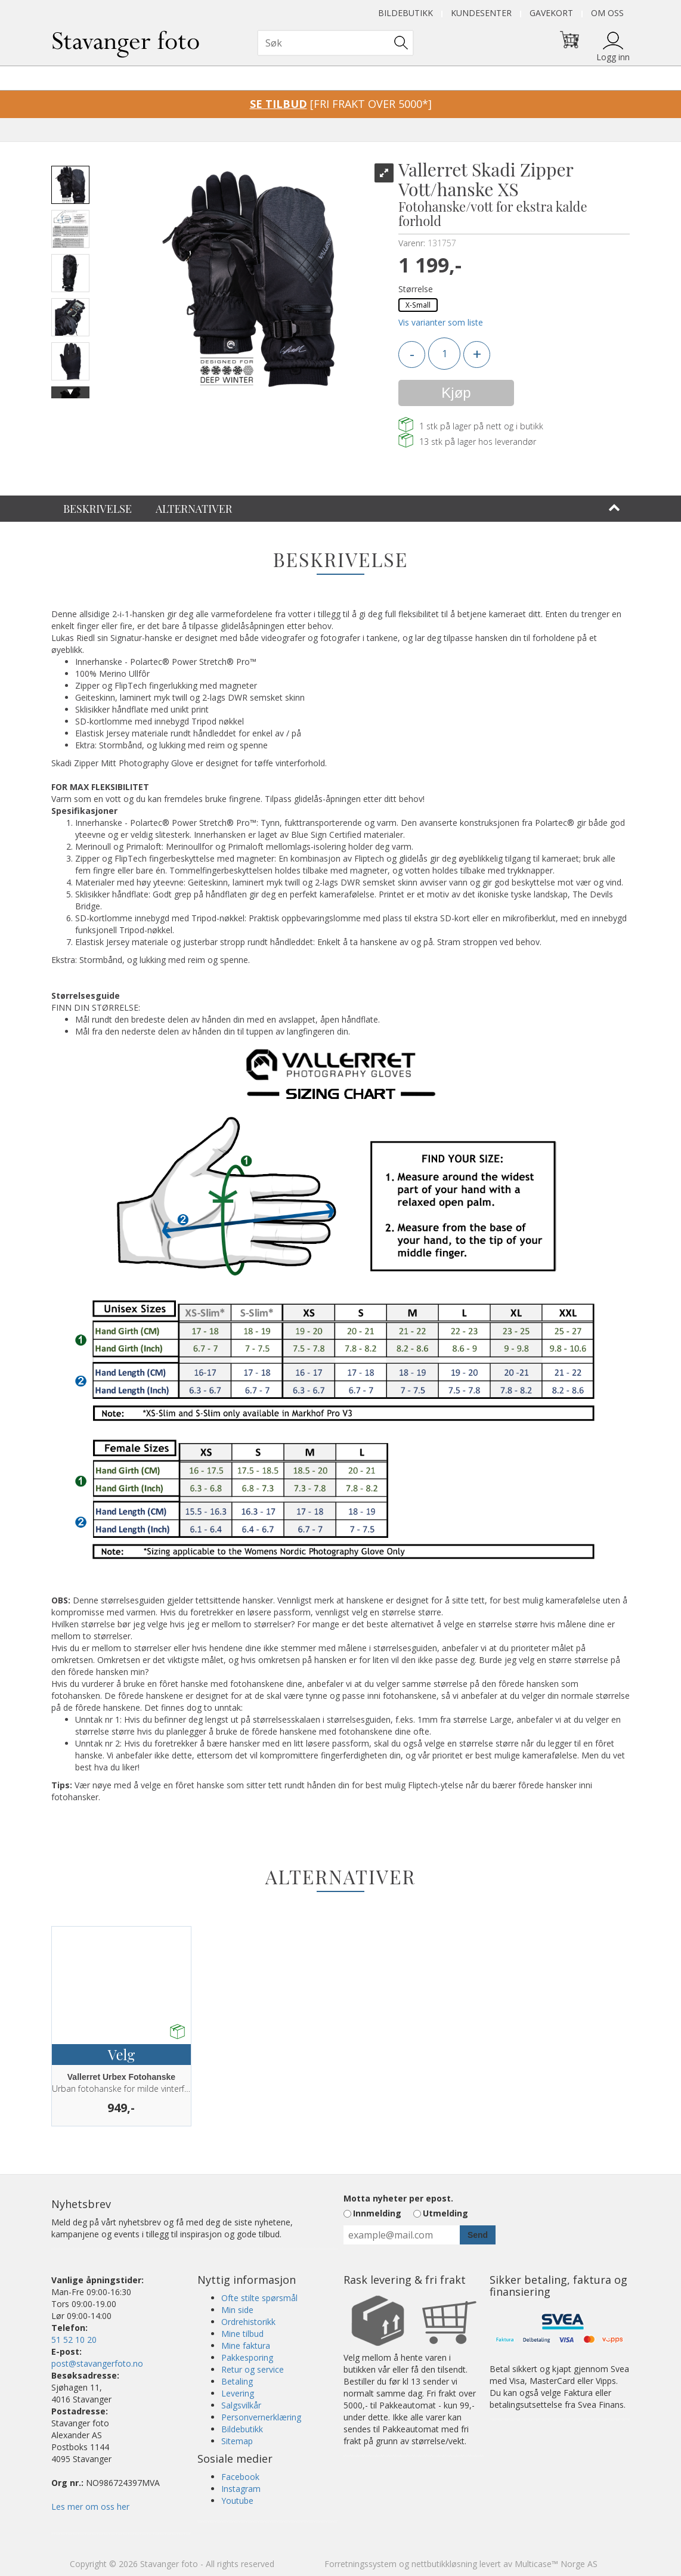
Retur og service (252, 2369)
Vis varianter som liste (440, 322)
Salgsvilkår (241, 2405)
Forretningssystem (360, 2563)
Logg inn (613, 57)
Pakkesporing (247, 2357)
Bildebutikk (405, 12)
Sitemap (237, 2441)
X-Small (418, 304)
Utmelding (445, 2213)
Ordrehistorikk (248, 2321)
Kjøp (455, 393)
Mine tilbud (242, 2333)
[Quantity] (444, 354)
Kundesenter (481, 12)
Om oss (607, 12)
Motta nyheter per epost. (398, 2198)
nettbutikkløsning (444, 2563)
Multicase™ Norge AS (556, 2563)
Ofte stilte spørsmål (259, 2297)
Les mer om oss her (90, 2506)
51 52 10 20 (74, 2339)
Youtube (237, 2500)
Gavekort (551, 12)
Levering (237, 2393)
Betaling (237, 2381)
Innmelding (377, 2213)
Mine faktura (245, 2345)
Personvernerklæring (261, 2417)
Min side (237, 2309)
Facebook (240, 2476)
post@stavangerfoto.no (97, 2363)
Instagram (241, 2488)
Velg (121, 2054)
